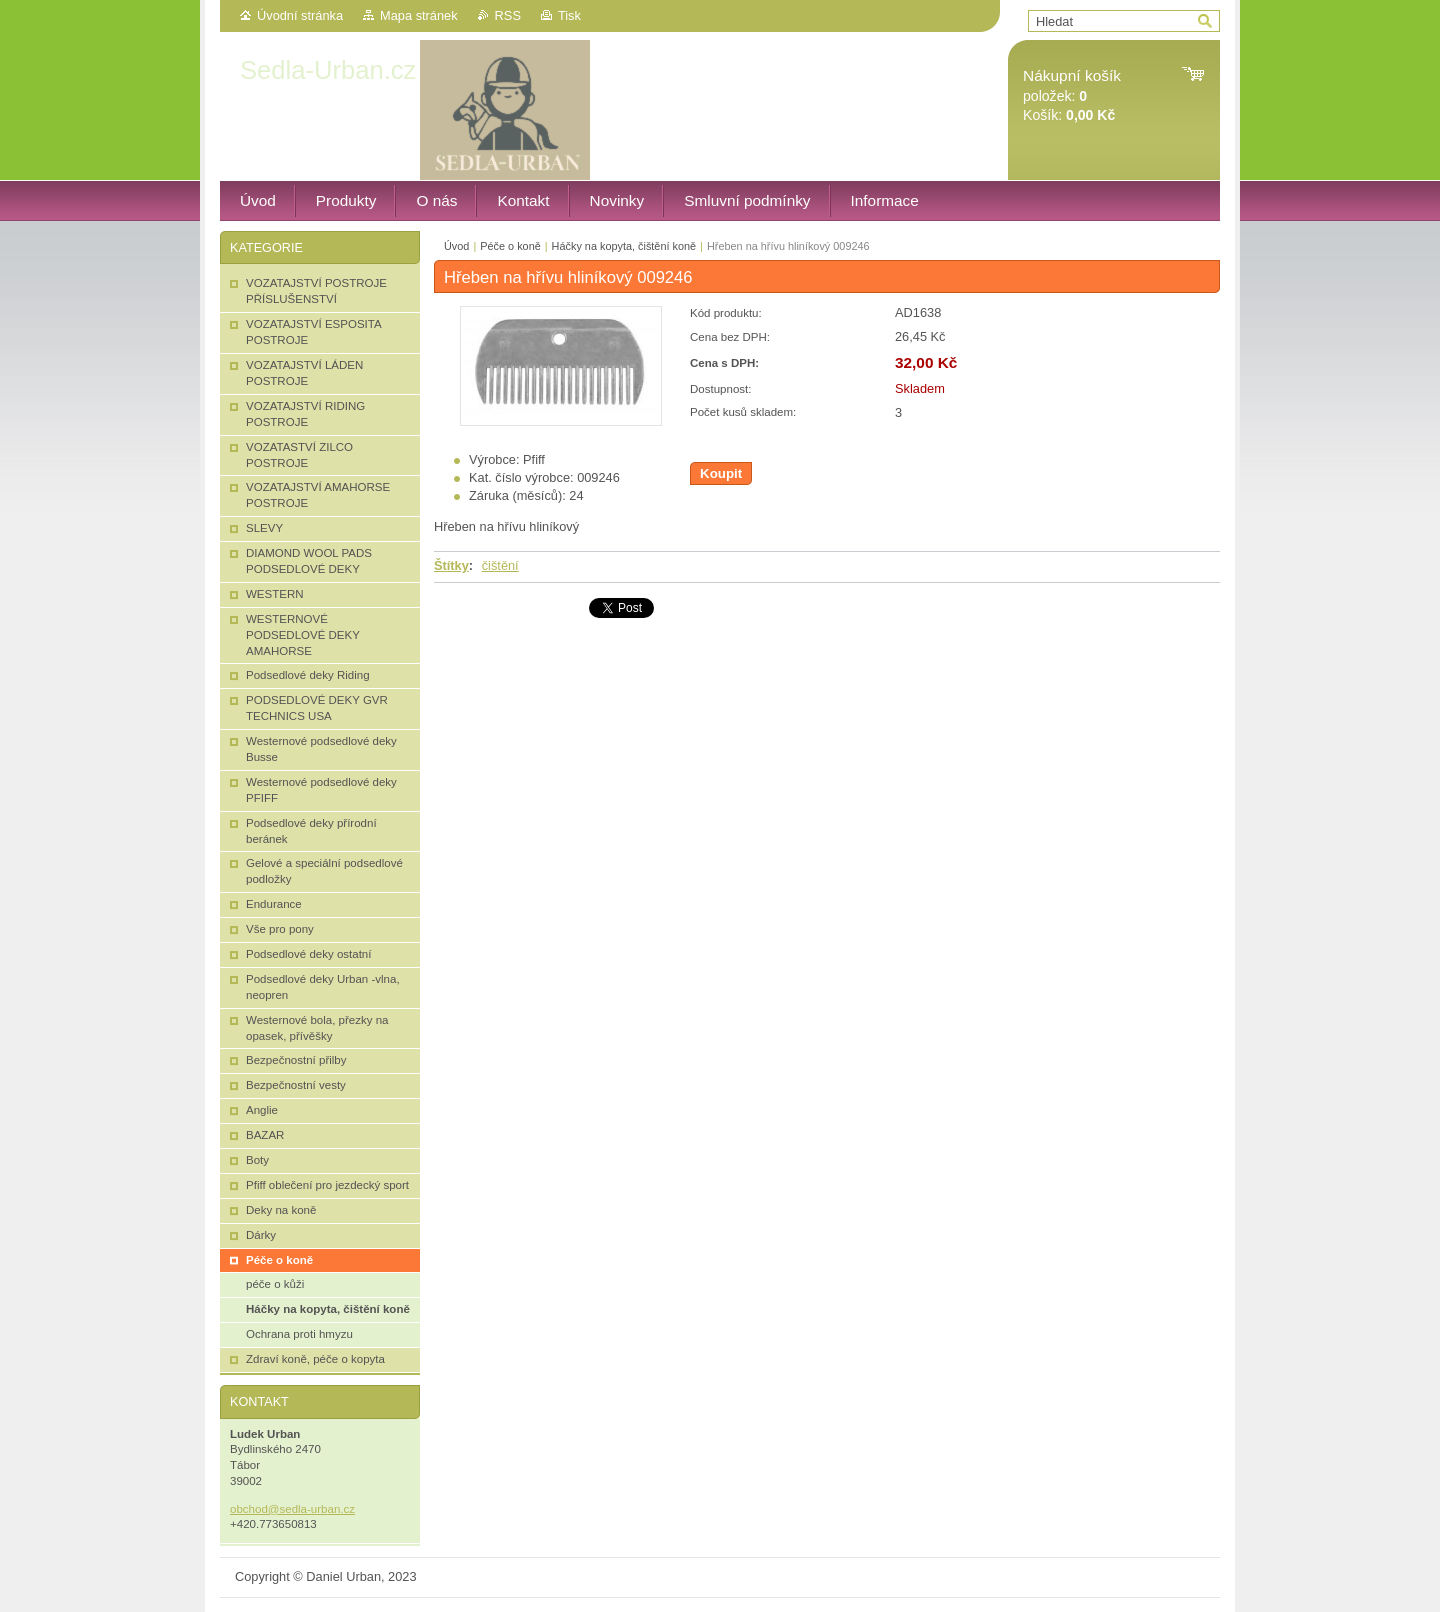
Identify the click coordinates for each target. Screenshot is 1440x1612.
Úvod (456, 246)
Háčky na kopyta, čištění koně (624, 246)
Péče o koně (510, 246)
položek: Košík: (1072, 95)
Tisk (569, 15)
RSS (508, 15)
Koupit (721, 473)
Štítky (451, 565)
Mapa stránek (419, 15)
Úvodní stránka (300, 15)
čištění (500, 565)
